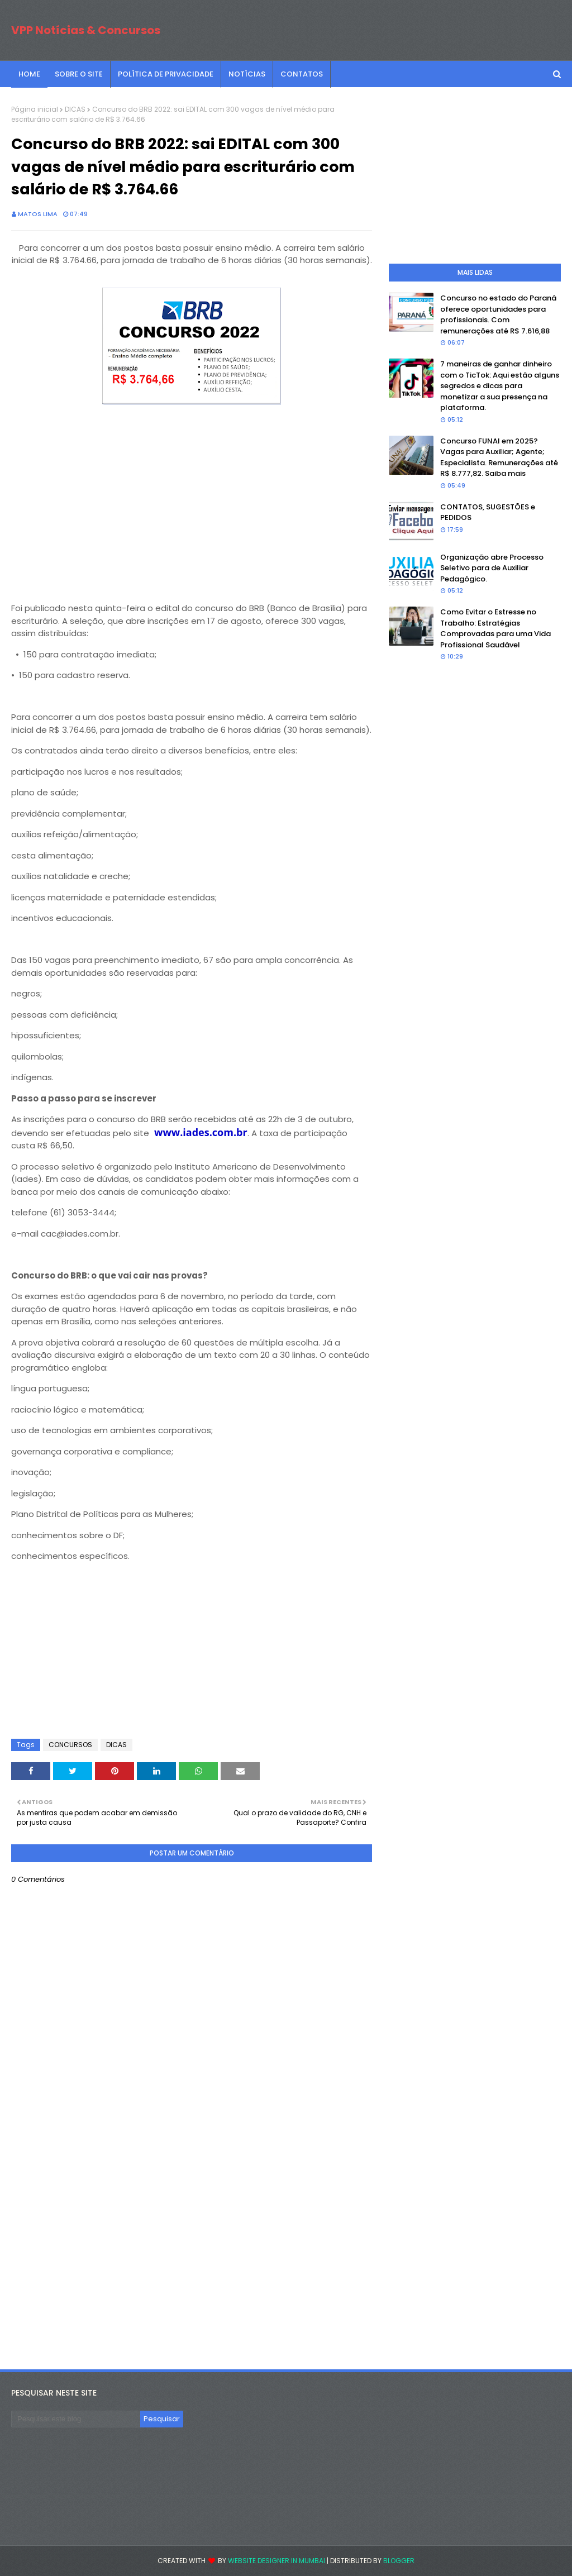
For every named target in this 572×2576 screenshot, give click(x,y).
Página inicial (34, 109)
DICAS (75, 109)
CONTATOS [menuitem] (301, 74)
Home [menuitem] (29, 74)
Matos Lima (38, 213)
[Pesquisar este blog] (75, 2419)
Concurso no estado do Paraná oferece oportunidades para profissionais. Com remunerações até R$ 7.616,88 (498, 314)
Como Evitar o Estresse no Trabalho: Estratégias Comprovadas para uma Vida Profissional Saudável (495, 628)
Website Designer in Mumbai (276, 2560)
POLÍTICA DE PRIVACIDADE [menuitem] (165, 74)
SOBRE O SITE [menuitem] (79, 74)
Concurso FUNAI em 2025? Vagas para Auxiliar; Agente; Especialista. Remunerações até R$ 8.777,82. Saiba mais (499, 457)
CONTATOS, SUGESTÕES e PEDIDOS (487, 512)
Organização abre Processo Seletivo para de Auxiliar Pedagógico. (492, 568)
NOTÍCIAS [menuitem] (246, 74)
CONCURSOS (70, 1744)
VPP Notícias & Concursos (85, 30)
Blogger (398, 2560)
